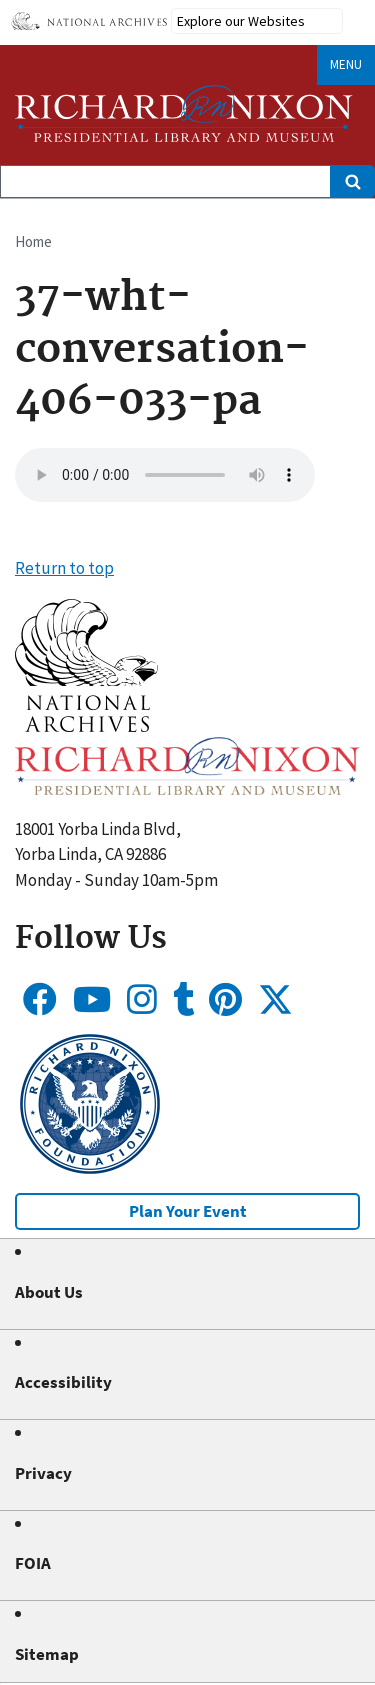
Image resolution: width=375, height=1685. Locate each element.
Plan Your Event (188, 1211)
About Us (49, 1292)
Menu (346, 64)
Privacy (43, 1473)
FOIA (33, 1563)
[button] (86, 726)
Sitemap (47, 1654)
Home (33, 241)
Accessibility (63, 1382)
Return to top (64, 568)
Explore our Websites (241, 21)
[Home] (184, 113)
